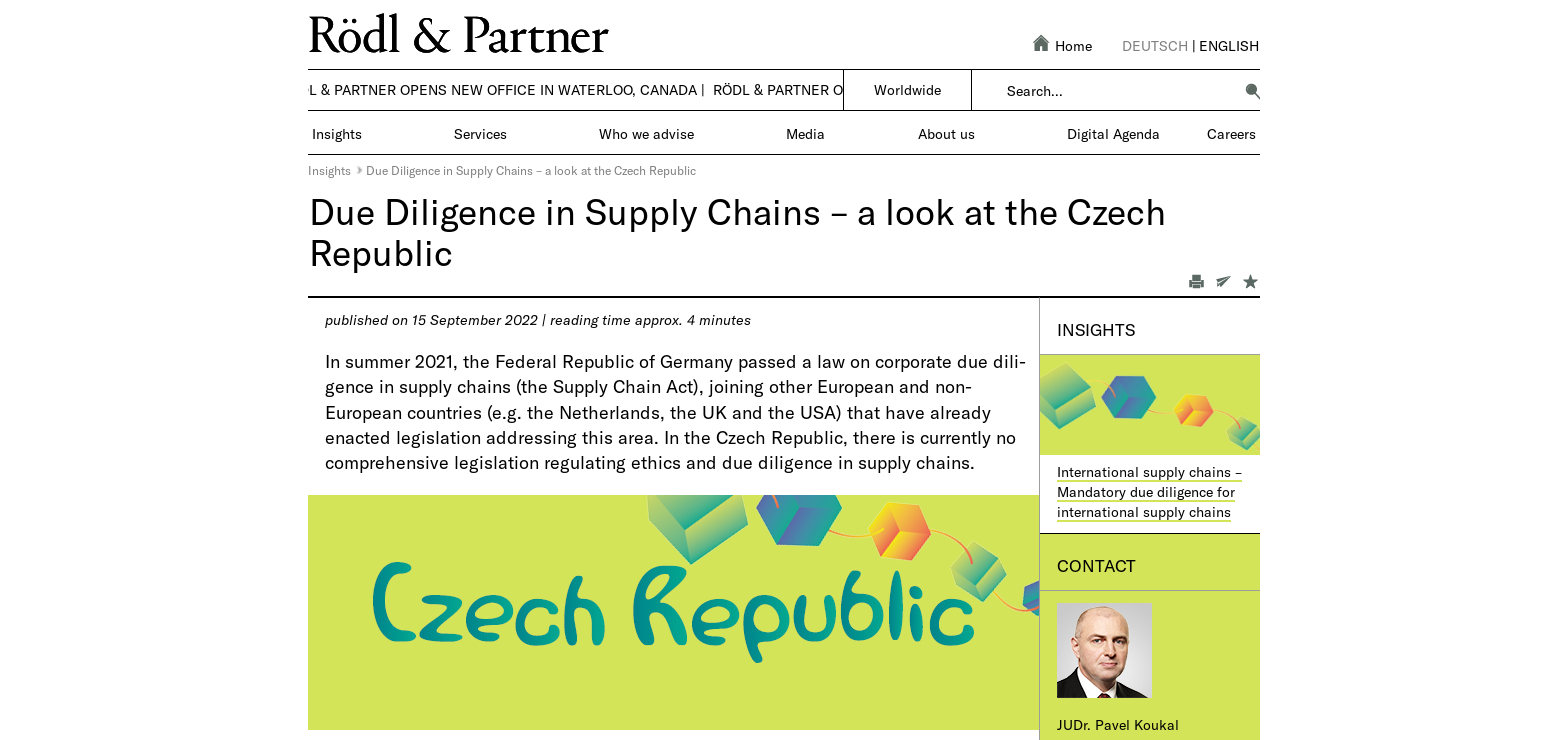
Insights (329, 170)
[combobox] (1119, 91)
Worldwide (907, 89)
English (1229, 45)
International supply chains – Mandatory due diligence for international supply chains (1149, 491)
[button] (1253, 91)
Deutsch (1155, 45)
